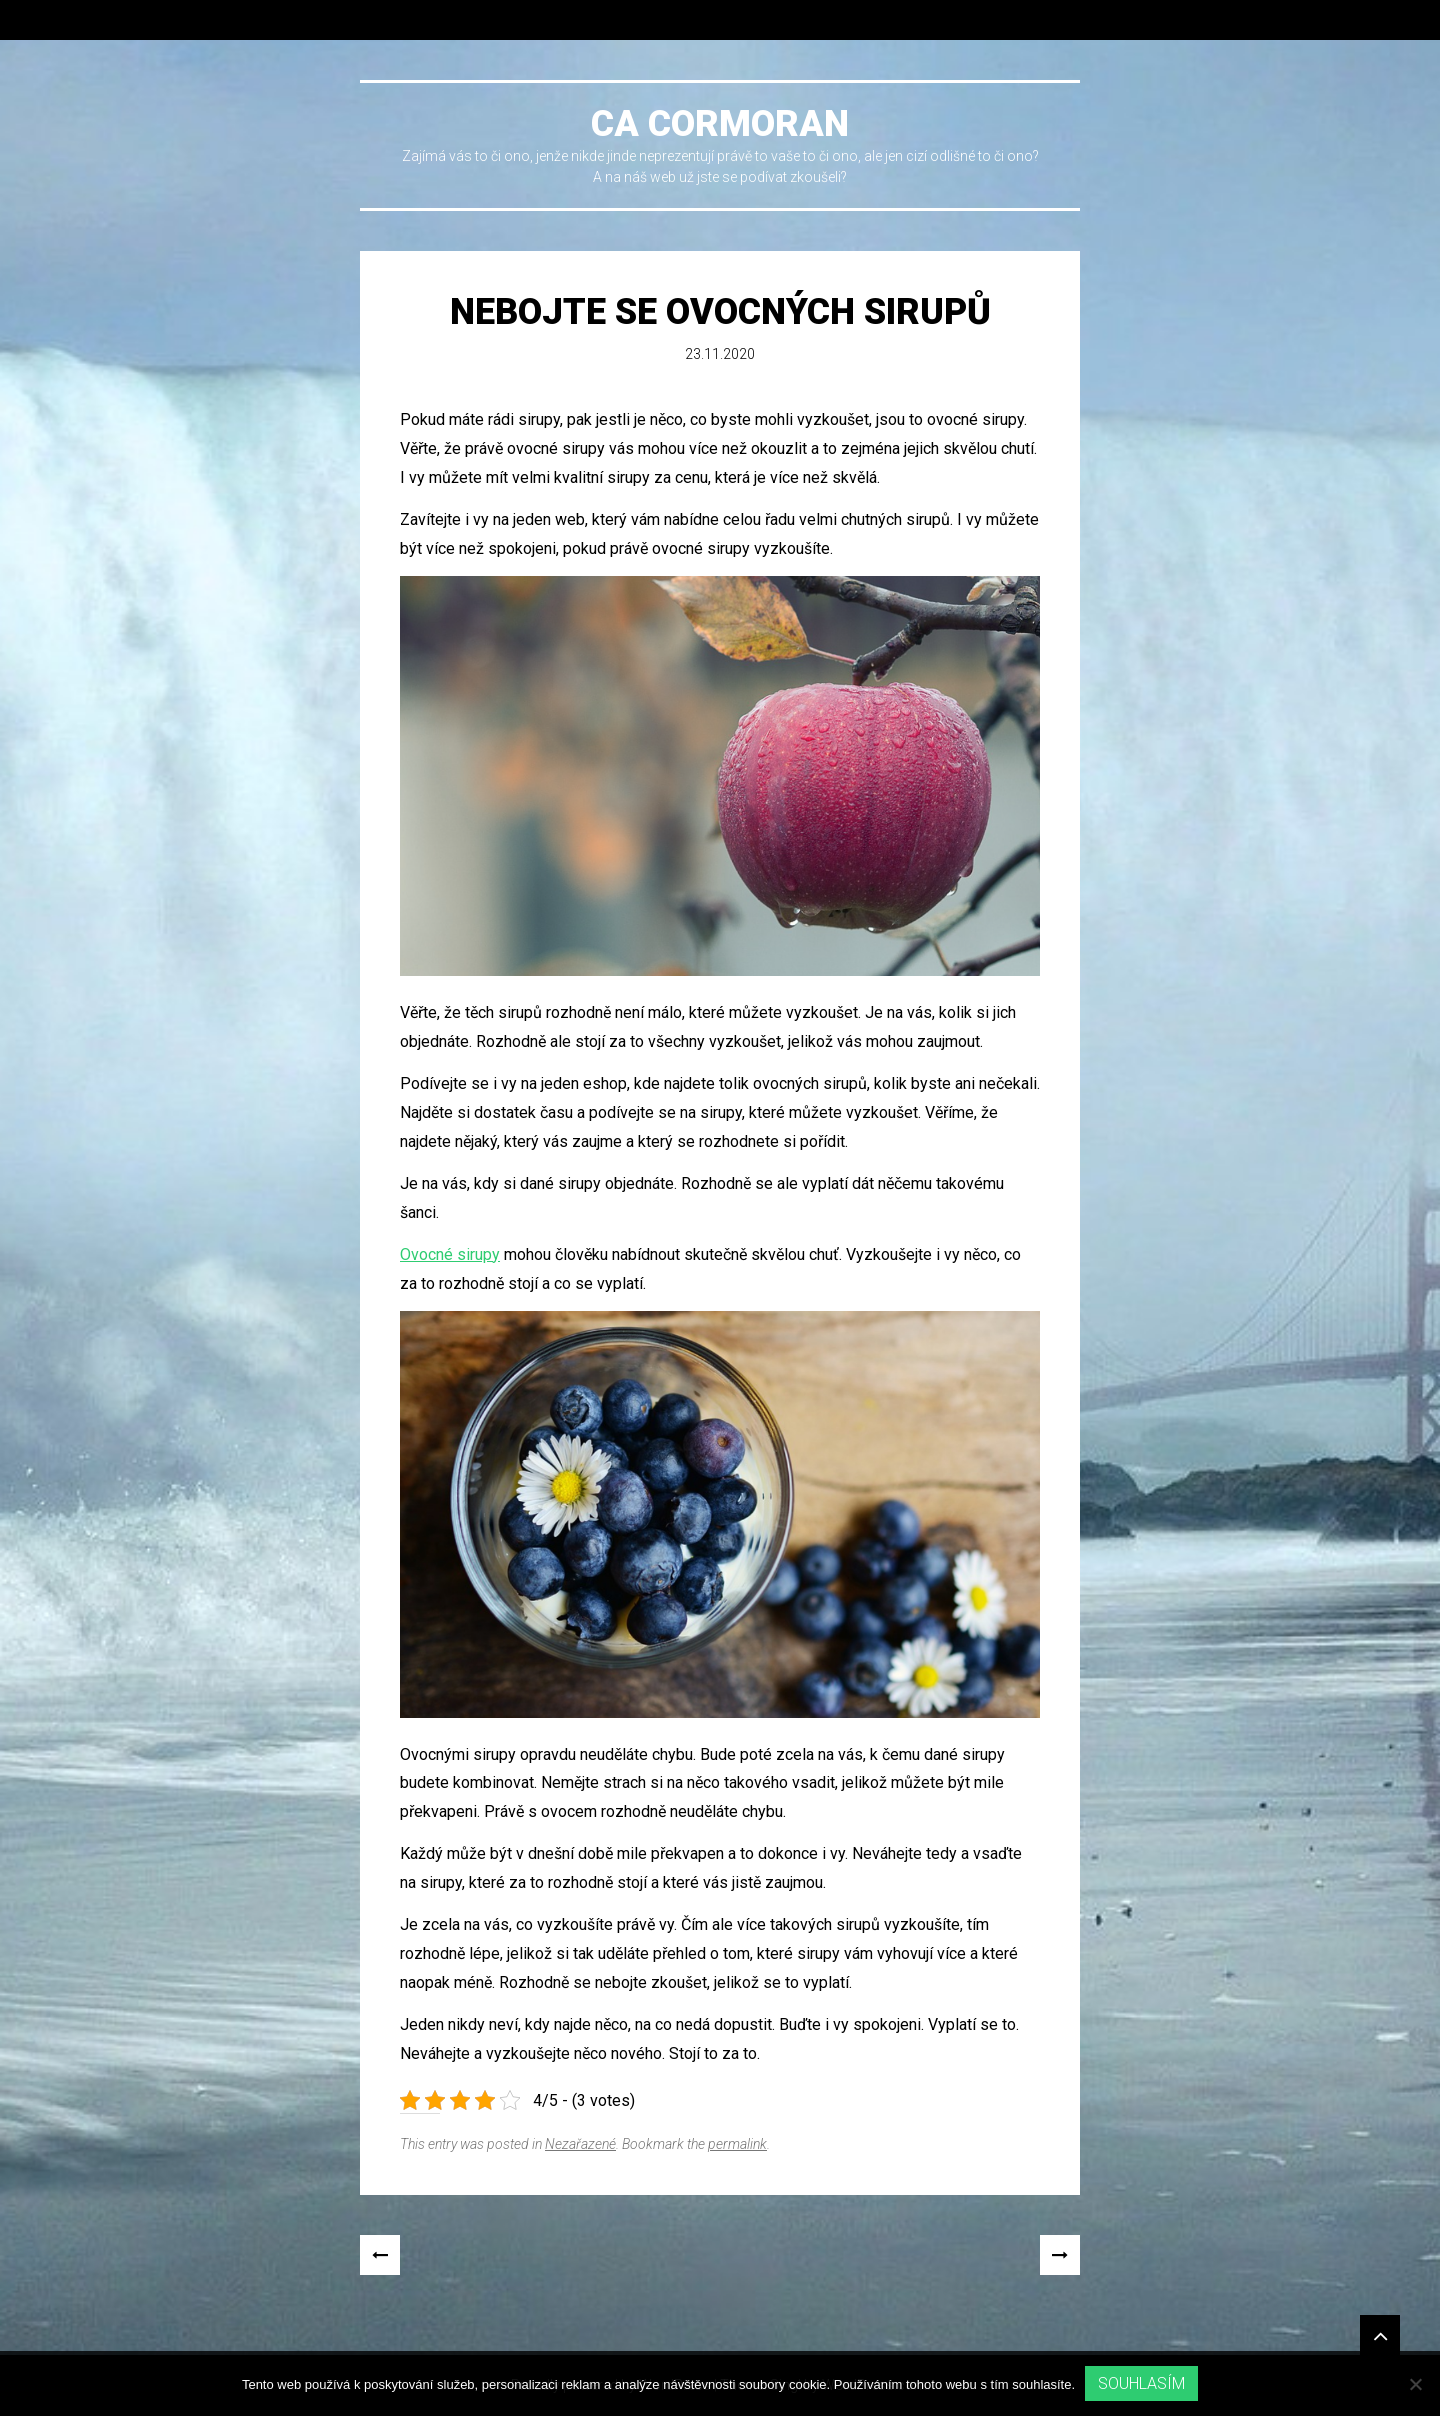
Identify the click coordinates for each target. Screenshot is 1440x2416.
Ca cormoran (720, 124)
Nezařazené (580, 2144)
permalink (737, 2144)
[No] (1415, 2384)
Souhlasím (1141, 2383)
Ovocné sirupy (450, 1254)
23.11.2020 (720, 354)
